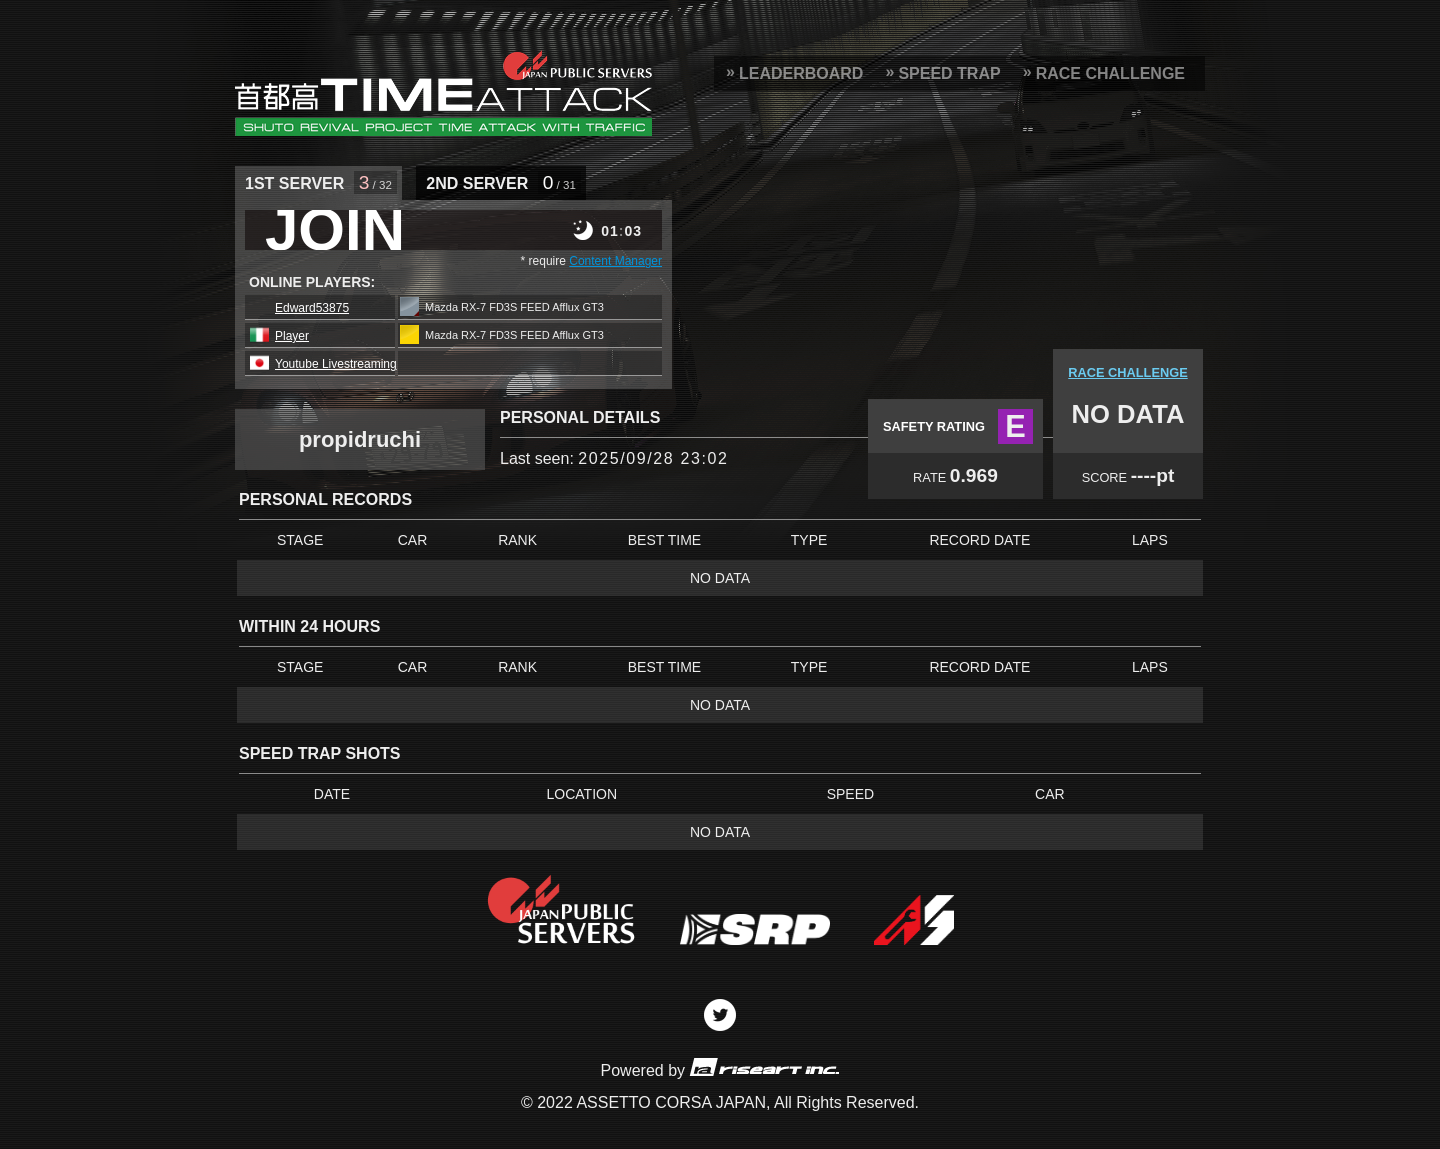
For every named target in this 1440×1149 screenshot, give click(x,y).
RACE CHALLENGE (1110, 73)
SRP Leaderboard (443, 93)
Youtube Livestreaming (336, 364)
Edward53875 (312, 308)
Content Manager (615, 261)
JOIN (335, 230)
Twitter (720, 1015)
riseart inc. (764, 1066)
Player (292, 336)
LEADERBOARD (801, 73)
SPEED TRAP (949, 73)
